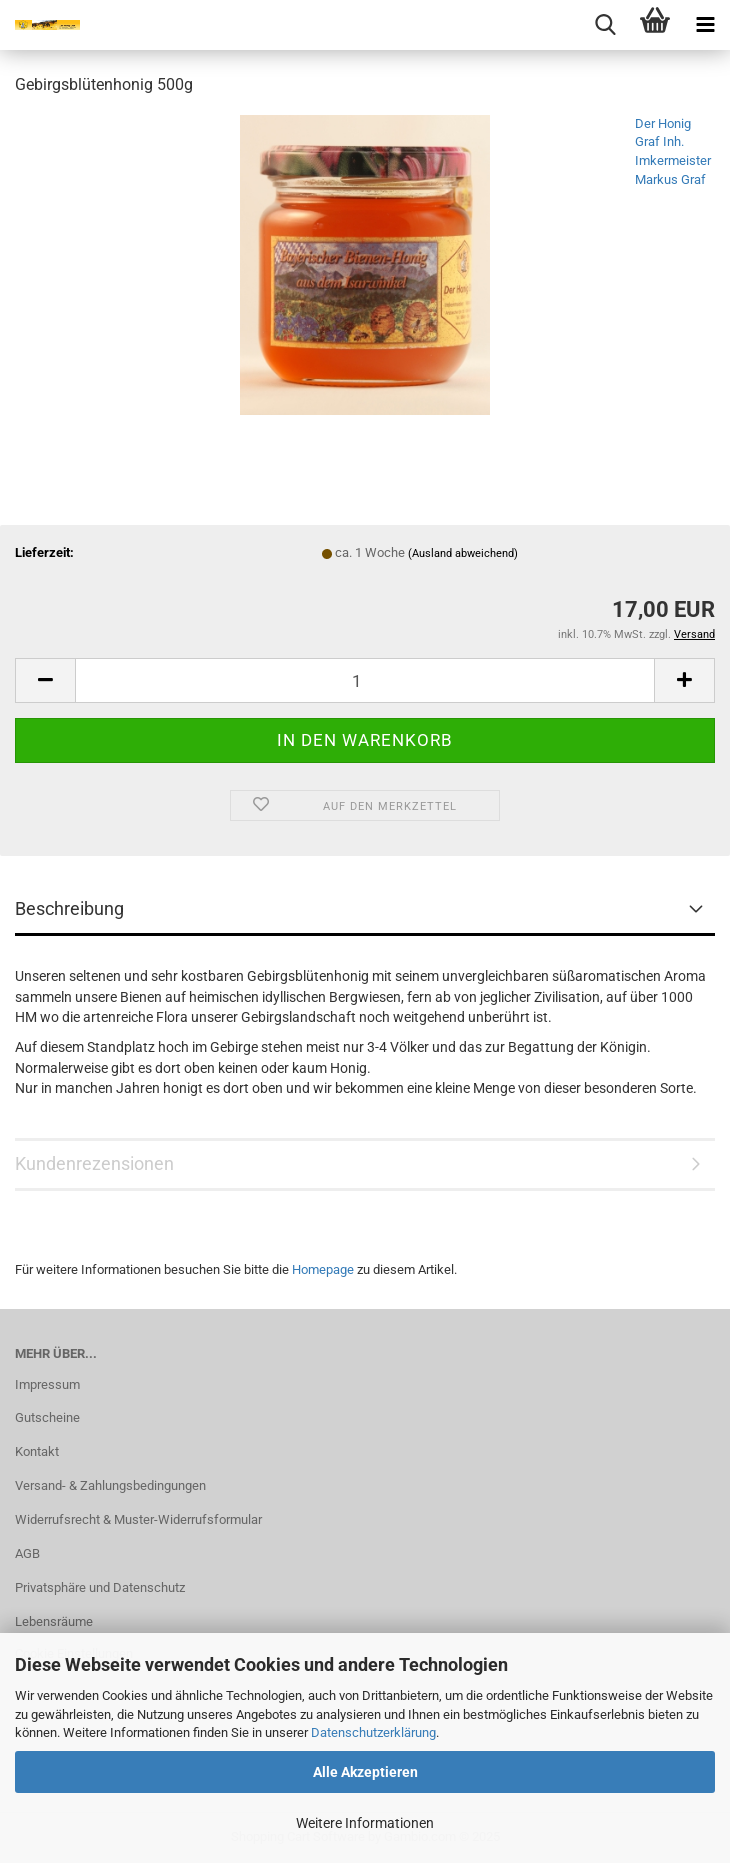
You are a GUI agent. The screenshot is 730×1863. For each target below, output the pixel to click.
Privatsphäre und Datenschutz (100, 1587)
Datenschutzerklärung (373, 1732)
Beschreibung (69, 908)
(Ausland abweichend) (463, 553)
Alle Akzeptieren (365, 1772)
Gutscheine (47, 1417)
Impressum (47, 1384)
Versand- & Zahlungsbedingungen (110, 1485)
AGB (27, 1553)
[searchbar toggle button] (605, 25)
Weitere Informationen (365, 1823)
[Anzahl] (365, 680)
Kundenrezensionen (94, 1163)
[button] (45, 680)
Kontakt (37, 1451)
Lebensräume (54, 1621)
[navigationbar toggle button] (705, 25)
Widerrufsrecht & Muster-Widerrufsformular (138, 1519)
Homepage (323, 1269)
